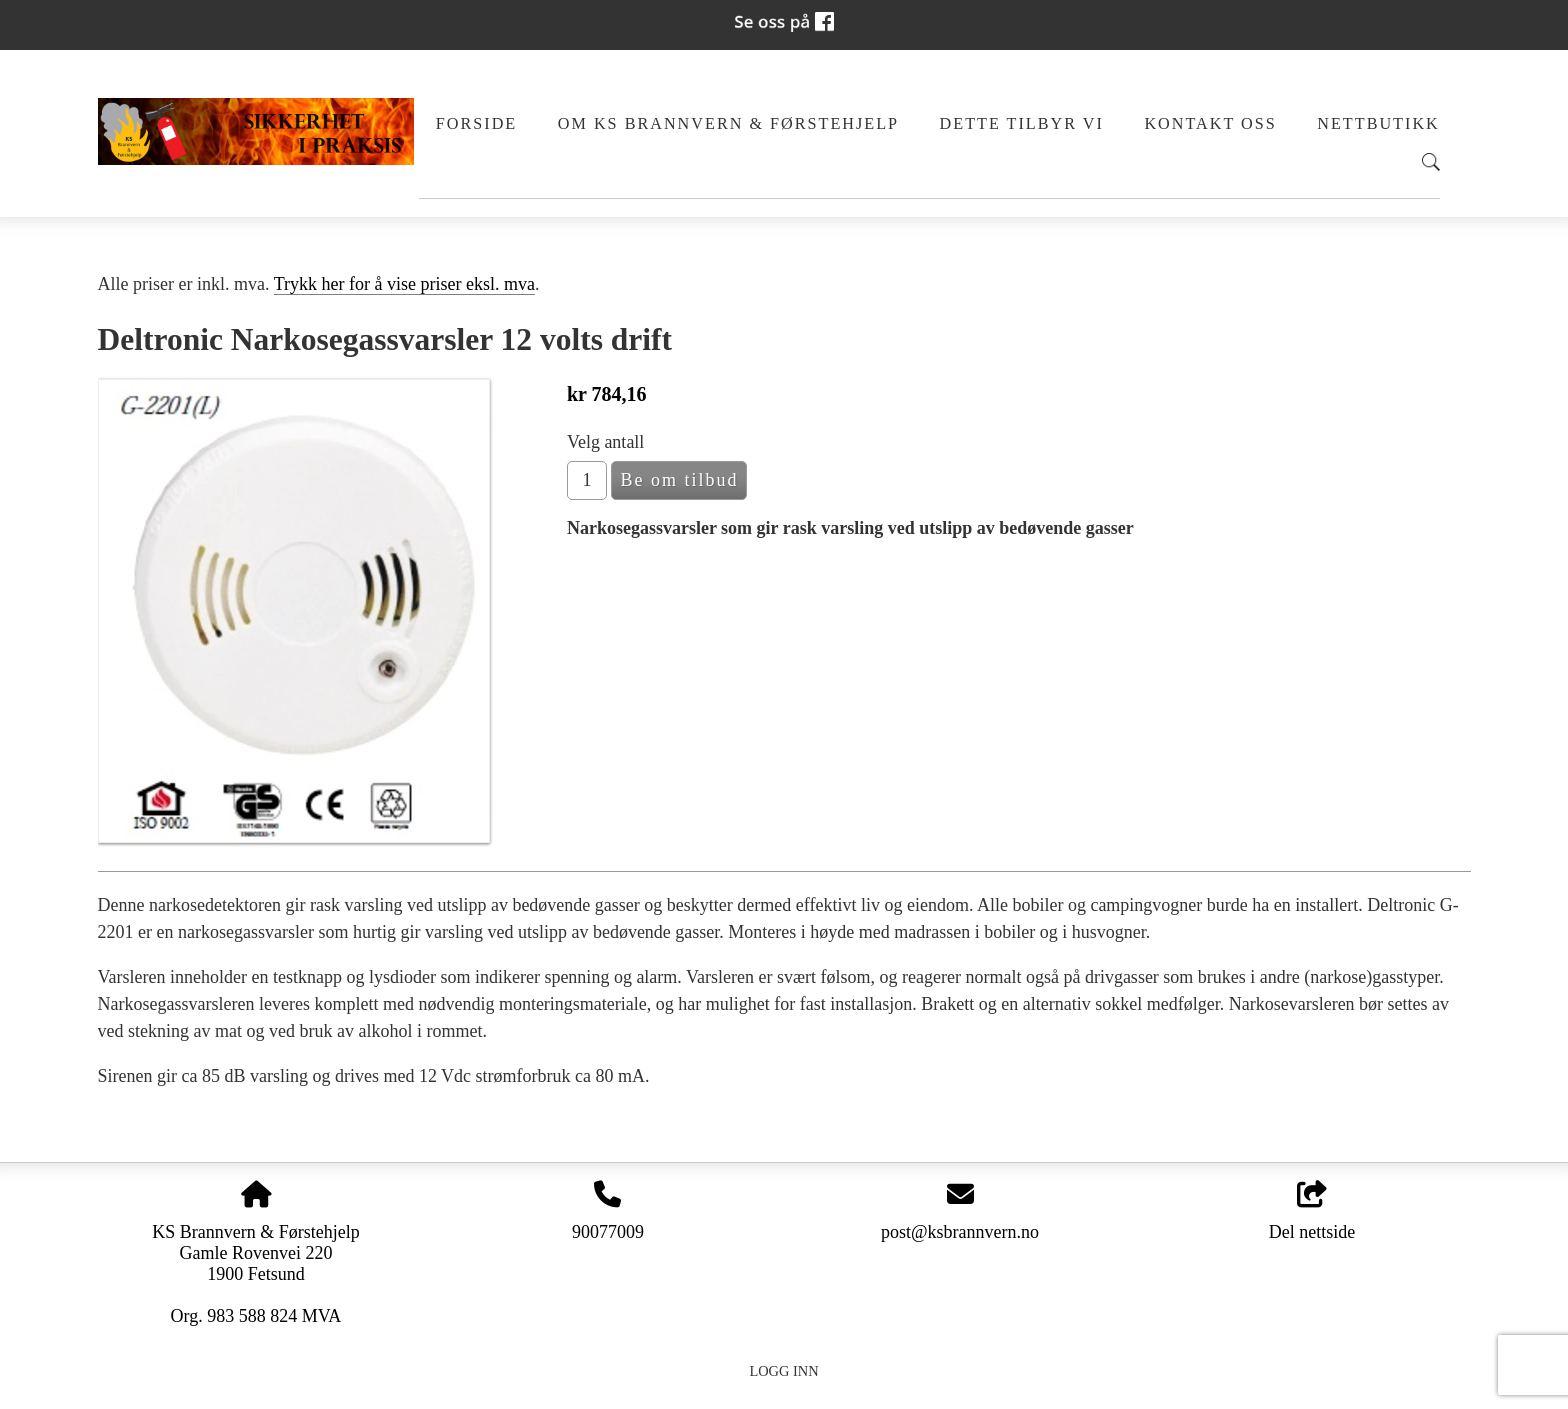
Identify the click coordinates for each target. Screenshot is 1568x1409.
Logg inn (783, 1371)
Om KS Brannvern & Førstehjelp (728, 124)
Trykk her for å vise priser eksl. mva (404, 284)
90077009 (608, 1232)
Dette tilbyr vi (1022, 124)
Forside (476, 124)
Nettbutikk (1378, 124)
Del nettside (1312, 1211)
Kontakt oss (1210, 124)
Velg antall (605, 442)
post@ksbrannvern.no (960, 1232)
